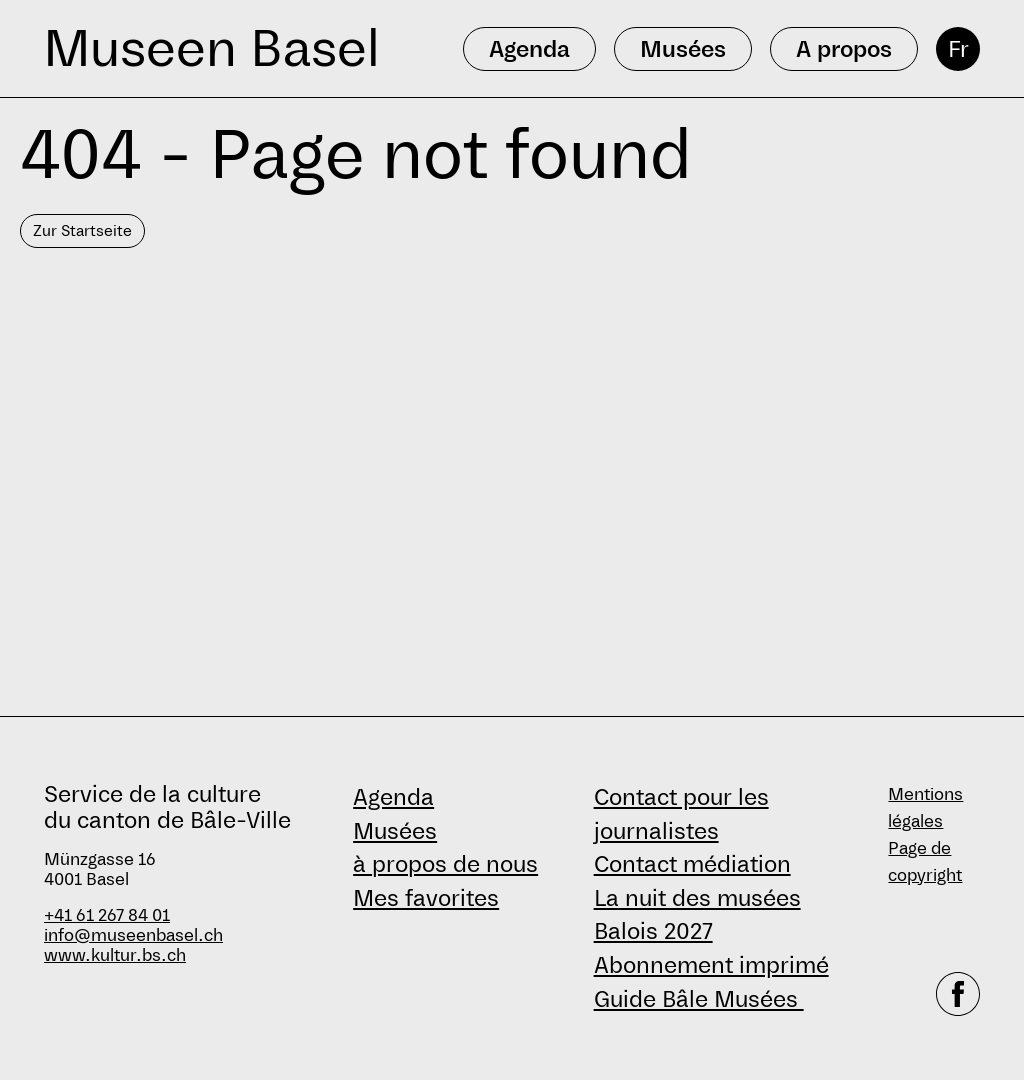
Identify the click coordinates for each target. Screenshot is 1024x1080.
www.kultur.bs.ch (115, 955)
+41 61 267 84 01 (107, 915)
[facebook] (958, 994)
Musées (395, 831)
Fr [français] (958, 49)
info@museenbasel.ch (133, 935)
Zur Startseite (82, 230)
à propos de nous (445, 864)
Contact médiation (692, 864)
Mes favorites (426, 898)
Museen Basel (211, 48)
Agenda (393, 797)
